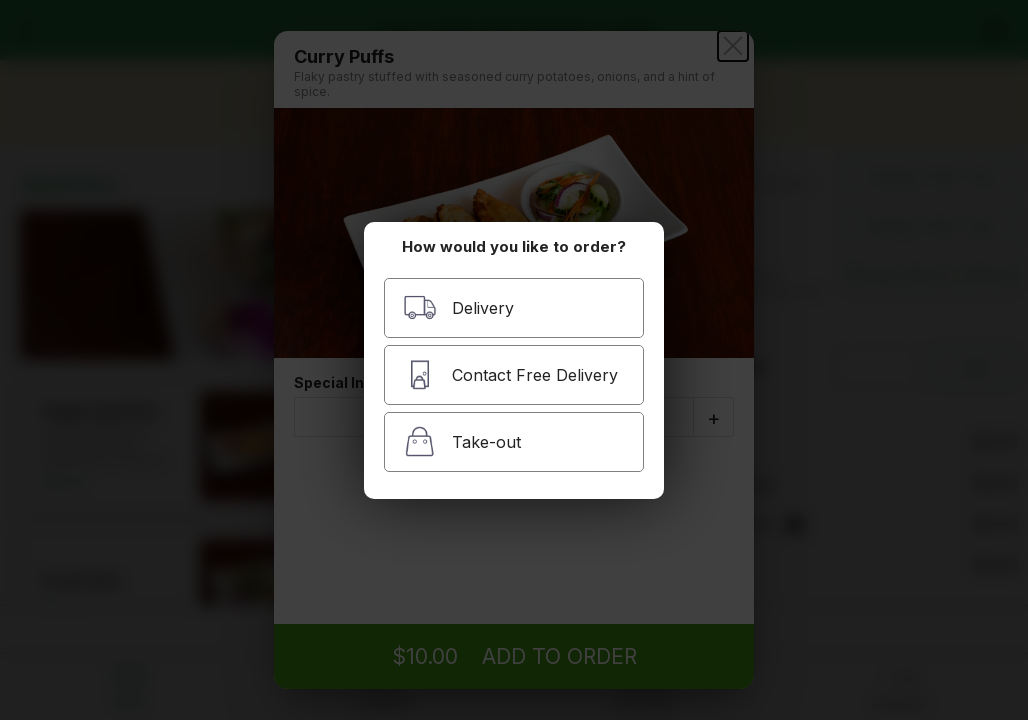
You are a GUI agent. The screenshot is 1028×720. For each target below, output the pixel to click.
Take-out (462, 441)
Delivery (458, 307)
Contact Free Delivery (510, 374)
